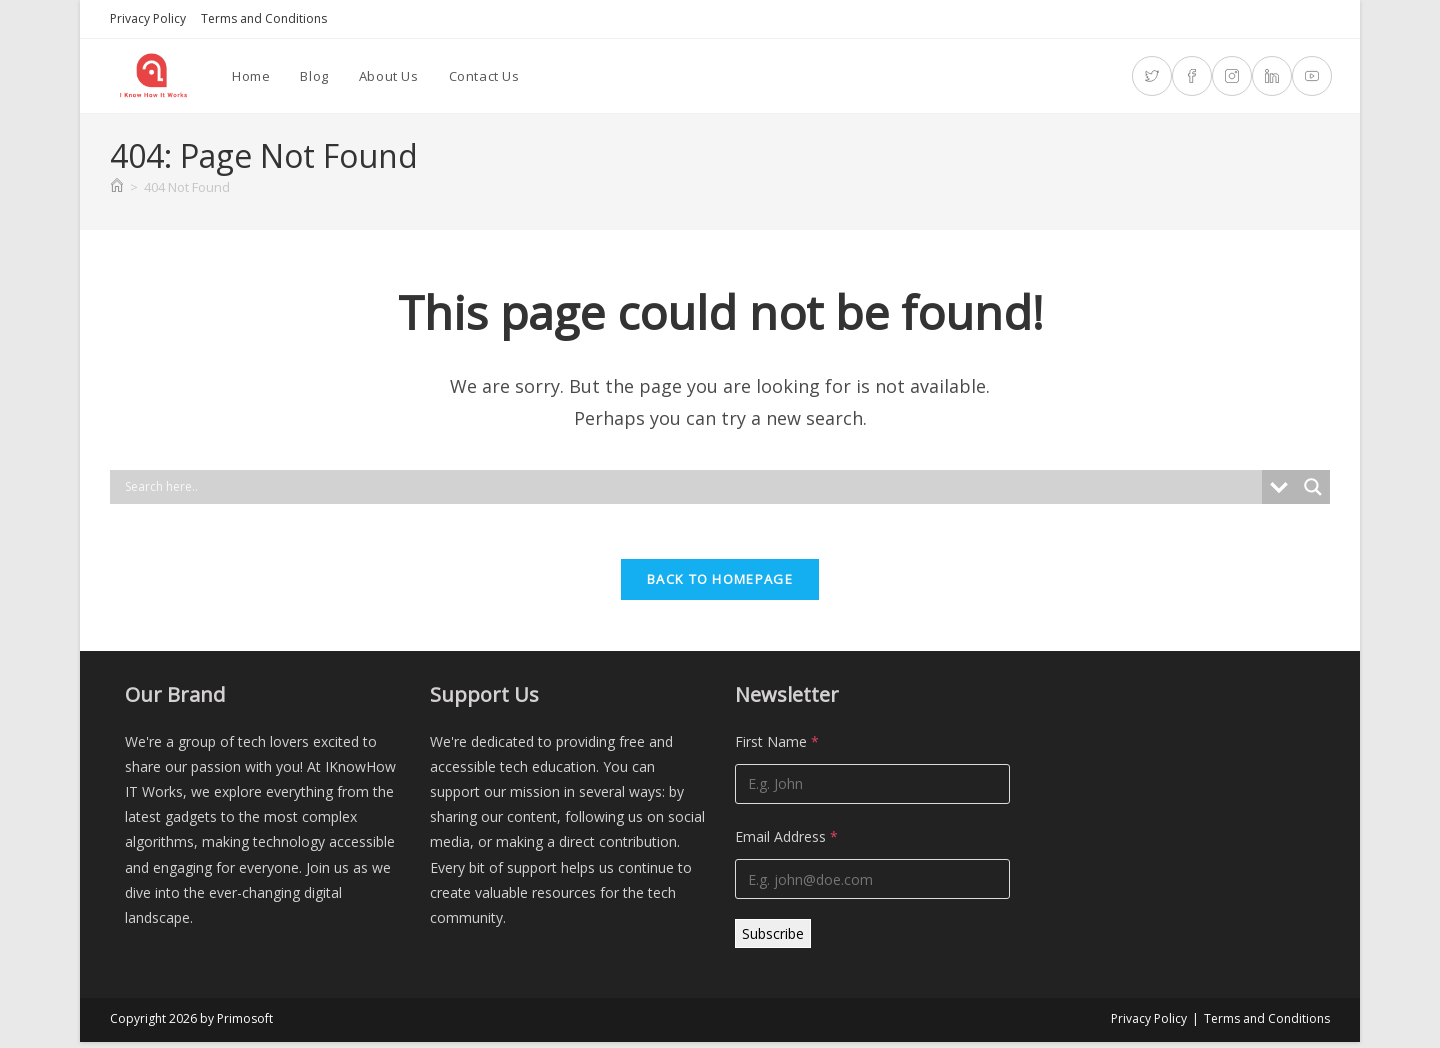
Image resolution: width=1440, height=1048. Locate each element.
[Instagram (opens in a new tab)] (1232, 76)
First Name (777, 747)
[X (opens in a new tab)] (1152, 76)
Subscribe (773, 939)
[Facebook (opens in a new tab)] (1192, 76)
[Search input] (691, 487)
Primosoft (245, 1024)
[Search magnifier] (1313, 487)
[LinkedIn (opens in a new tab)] (1272, 76)
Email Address (786, 842)
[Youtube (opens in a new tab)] (1312, 76)
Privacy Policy (148, 18)
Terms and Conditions (264, 18)
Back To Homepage (720, 585)
